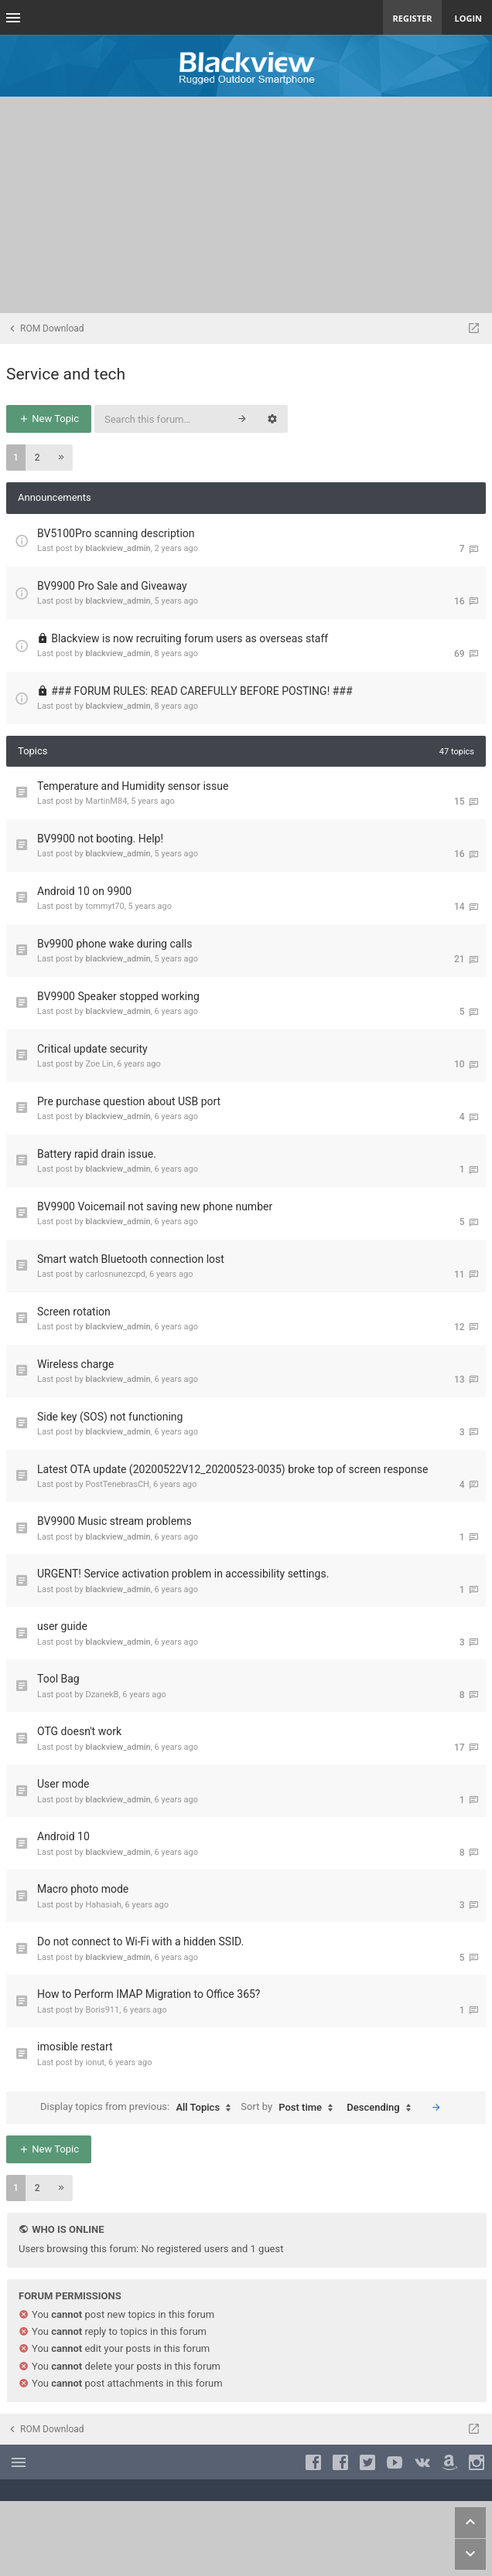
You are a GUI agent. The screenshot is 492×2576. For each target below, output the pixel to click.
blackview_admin (117, 548)
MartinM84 (106, 801)
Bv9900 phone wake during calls (114, 944)
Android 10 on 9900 (84, 891)
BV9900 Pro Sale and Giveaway (112, 586)
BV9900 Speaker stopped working (118, 996)
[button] (61, 457)
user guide (62, 1626)
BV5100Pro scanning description (116, 533)
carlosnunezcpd (115, 1274)
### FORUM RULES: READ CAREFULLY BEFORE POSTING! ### (201, 691)
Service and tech (65, 374)
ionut (94, 2062)
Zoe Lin (99, 1064)
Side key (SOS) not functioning (110, 1417)
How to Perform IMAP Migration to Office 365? (149, 1994)
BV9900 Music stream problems (114, 1521)
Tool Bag (58, 1679)
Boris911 (102, 2010)
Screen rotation (74, 1311)
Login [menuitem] (468, 18)
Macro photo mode (82, 1889)
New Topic (49, 418)
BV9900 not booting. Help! (100, 838)
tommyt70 (104, 906)
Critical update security (92, 1049)
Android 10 (63, 1836)
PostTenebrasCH (117, 1484)
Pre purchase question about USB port (128, 1101)
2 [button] (37, 457)
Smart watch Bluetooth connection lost (130, 1259)
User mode (63, 1784)
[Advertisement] (246, 205)
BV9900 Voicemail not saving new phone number (154, 1206)
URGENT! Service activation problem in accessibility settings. (183, 1573)
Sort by (290, 2107)
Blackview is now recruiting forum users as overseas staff (189, 638)
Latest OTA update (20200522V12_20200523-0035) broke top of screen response (232, 1469)
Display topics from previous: (139, 2107)
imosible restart (75, 2046)
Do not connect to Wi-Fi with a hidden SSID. (140, 1941)
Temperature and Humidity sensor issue (132, 786)
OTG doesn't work (79, 1731)
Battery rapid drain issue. (96, 1154)
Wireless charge (75, 1364)
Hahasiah (103, 1905)
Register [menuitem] (412, 18)
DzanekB (101, 1695)
